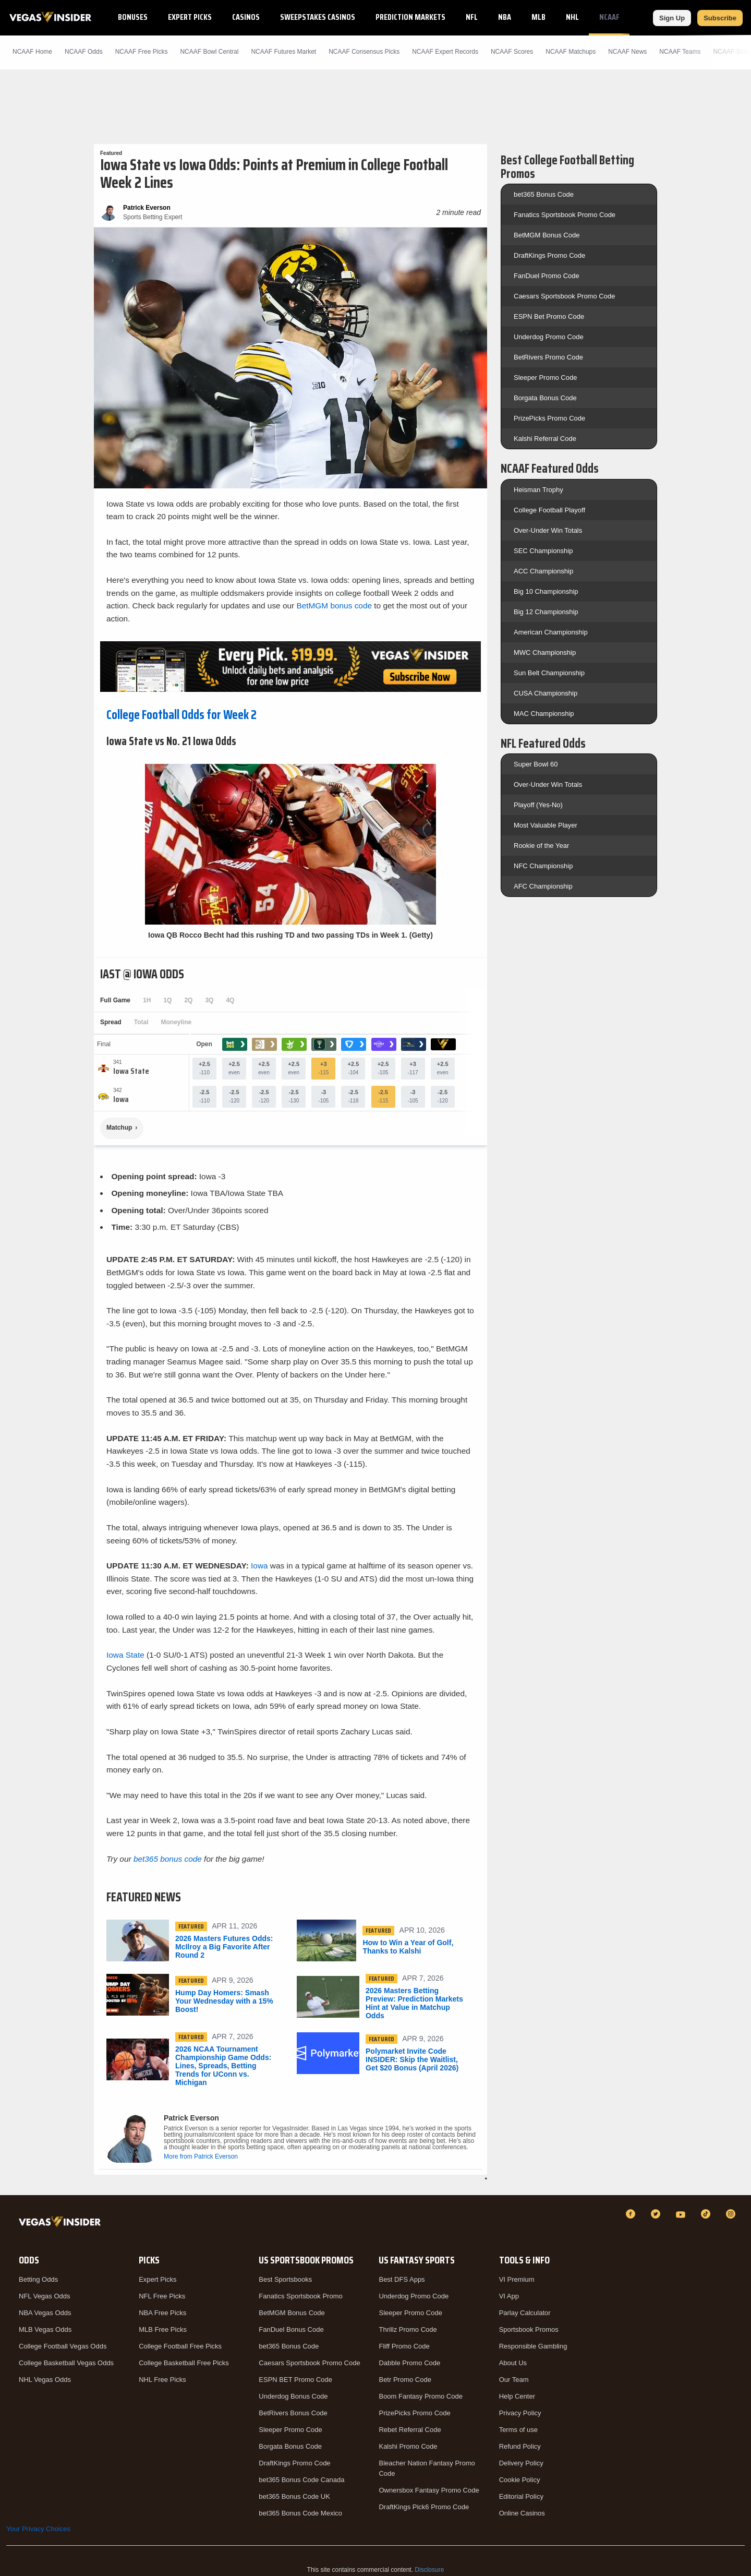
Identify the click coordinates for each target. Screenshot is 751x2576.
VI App (509, 2296)
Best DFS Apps (402, 2279)
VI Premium (517, 2279)
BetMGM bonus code (334, 605)
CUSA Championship (545, 693)
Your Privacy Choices (38, 2529)
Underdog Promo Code (549, 337)
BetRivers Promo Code (548, 357)
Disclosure (429, 2569)
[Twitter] (657, 2214)
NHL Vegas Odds (45, 2379)
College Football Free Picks (180, 2346)
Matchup (119, 1127)
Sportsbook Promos (529, 2329)
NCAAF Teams (679, 51)
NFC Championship (543, 866)
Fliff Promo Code (404, 2346)
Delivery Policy (521, 2463)
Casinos (246, 16)
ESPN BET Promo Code (295, 2379)
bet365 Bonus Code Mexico (300, 2513)
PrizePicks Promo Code (549, 418)
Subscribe (720, 18)
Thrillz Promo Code (408, 2329)
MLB (538, 16)
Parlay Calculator (525, 2313)
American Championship (551, 632)
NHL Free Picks (162, 2379)
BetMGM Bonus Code (546, 235)
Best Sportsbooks (285, 2279)
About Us (513, 2363)
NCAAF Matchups (571, 51)
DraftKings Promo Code (549, 255)
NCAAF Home (32, 51)
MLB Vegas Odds (45, 2329)
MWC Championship (545, 652)
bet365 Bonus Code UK (294, 2496)
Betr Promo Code (405, 2379)
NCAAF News (627, 51)
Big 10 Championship (546, 591)
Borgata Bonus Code (545, 398)
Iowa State (125, 1654)
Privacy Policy (520, 2413)
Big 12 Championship (546, 612)
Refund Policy (520, 2446)
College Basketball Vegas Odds (66, 2363)
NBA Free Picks (162, 2313)
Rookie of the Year (541, 845)
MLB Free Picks (163, 2329)
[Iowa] (121, 1099)
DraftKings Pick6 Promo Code (424, 2507)
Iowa (259, 1565)
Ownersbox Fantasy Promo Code (429, 2490)
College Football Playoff (549, 510)
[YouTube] (682, 2214)
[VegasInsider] (61, 2223)
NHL (572, 16)
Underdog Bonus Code (293, 2396)
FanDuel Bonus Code (291, 2329)
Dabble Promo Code (409, 2363)
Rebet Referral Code (410, 2430)
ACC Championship (543, 571)
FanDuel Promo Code (546, 276)
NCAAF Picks (141, 51)
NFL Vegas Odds (44, 2296)
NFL (472, 16)
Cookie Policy (519, 2480)
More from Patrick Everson (201, 2156)
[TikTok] (707, 2214)
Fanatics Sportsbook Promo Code (564, 215)
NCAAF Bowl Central (209, 51)
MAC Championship (544, 713)
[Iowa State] (131, 1071)
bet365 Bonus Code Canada (301, 2480)
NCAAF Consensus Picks (364, 51)
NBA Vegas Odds (45, 2313)
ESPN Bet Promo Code (549, 316)
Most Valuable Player (545, 825)
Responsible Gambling (533, 2346)
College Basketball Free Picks (184, 2363)
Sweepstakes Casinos (317, 16)
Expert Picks (190, 16)
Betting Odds (38, 2279)
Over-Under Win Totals (548, 530)
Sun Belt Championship (549, 673)
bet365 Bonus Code (544, 194)
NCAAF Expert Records (445, 51)
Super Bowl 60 (536, 764)
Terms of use (518, 2430)
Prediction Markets (410, 16)
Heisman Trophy (538, 490)
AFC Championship (543, 886)
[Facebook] (632, 2214)
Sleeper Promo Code (545, 377)
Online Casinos (522, 2513)
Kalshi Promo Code (408, 2446)
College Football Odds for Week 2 (181, 715)
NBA (504, 16)
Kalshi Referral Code (545, 438)
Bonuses (133, 16)
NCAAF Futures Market (283, 51)
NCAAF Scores (512, 51)
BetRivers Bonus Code (293, 2413)
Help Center (517, 2396)
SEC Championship (543, 551)
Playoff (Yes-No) (538, 805)
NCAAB (650, 16)
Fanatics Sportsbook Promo (300, 2296)
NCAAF (609, 16)
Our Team (514, 2379)
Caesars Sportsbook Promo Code (564, 296)
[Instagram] (732, 2214)
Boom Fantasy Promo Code (420, 2396)
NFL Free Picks (162, 2296)
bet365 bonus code (168, 1858)
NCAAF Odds (84, 51)
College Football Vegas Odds (62, 2346)
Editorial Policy (521, 2496)
